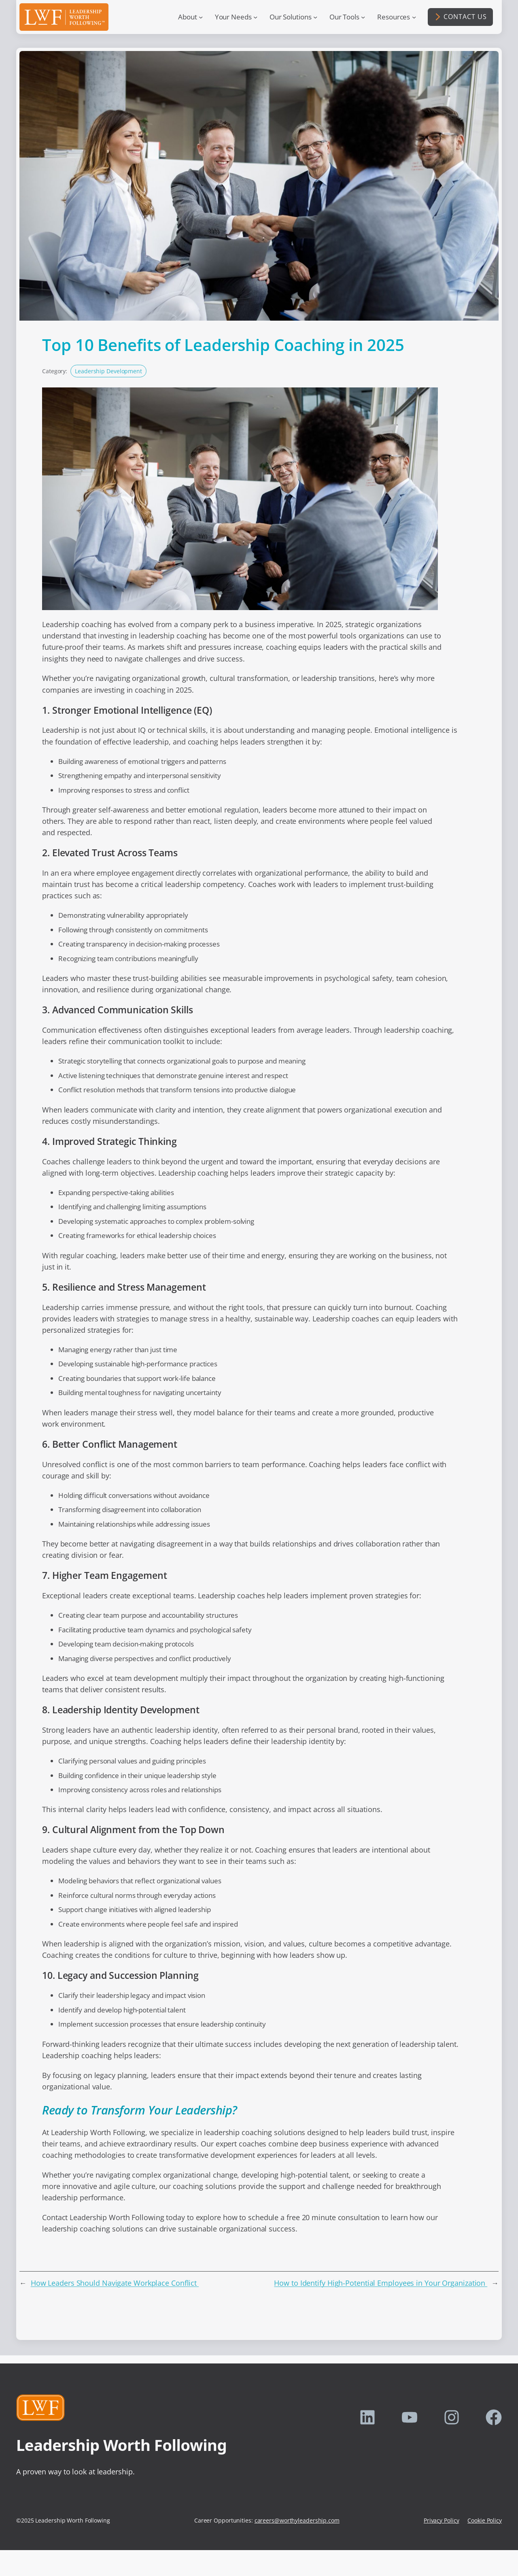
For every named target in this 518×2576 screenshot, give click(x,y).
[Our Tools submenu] (363, 17)
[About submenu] (201, 17)
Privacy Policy (441, 2520)
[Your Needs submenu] (255, 17)
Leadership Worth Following (121, 2444)
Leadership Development (108, 371)
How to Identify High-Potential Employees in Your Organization (380, 2283)
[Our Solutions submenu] (315, 17)
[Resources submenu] (414, 17)
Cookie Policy (484, 2520)
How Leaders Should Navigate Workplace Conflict (115, 2283)
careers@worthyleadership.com (297, 2520)
